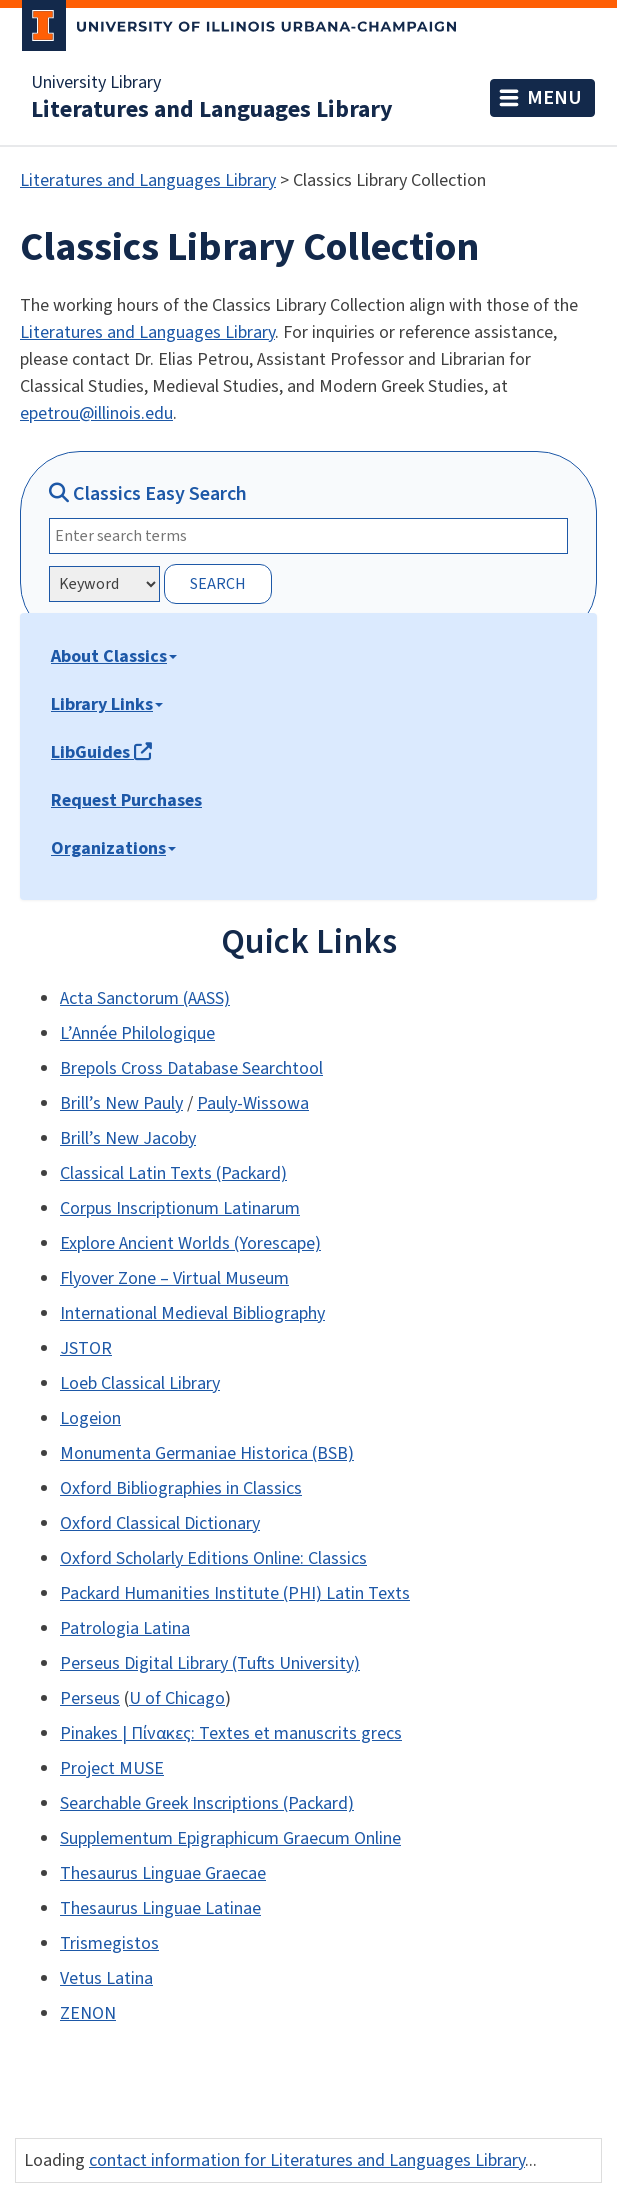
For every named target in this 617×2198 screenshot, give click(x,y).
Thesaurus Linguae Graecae (163, 1873)
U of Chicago (177, 1698)
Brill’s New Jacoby (128, 1138)
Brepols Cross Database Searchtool (191, 1068)
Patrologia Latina (125, 1628)
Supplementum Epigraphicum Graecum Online (230, 1838)
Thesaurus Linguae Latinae (160, 1908)
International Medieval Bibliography (192, 1313)
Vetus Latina (106, 1978)
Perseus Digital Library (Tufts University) (210, 1663)
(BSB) (333, 1453)
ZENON (88, 2013)
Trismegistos (109, 1943)
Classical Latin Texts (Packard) (173, 1173)
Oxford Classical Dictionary (160, 1523)
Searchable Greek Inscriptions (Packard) (207, 1803)
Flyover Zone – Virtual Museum (174, 1278)
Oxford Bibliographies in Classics (181, 1488)
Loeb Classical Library (140, 1383)
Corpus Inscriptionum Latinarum (180, 1208)
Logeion (90, 1418)
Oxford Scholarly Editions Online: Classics (213, 1558)
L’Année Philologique (137, 1033)
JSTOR (86, 1348)
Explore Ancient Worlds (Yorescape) (190, 1243)
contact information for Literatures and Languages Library (307, 2160)
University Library (96, 83)
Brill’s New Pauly (121, 1103)
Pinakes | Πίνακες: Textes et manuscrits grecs (231, 1733)
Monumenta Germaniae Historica (186, 1453)
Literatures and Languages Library (212, 110)
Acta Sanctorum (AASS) (145, 998)
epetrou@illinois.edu (96, 413)
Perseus (90, 1698)
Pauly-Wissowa (253, 1103)
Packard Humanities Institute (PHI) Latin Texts (235, 1593)
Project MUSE (112, 1768)
